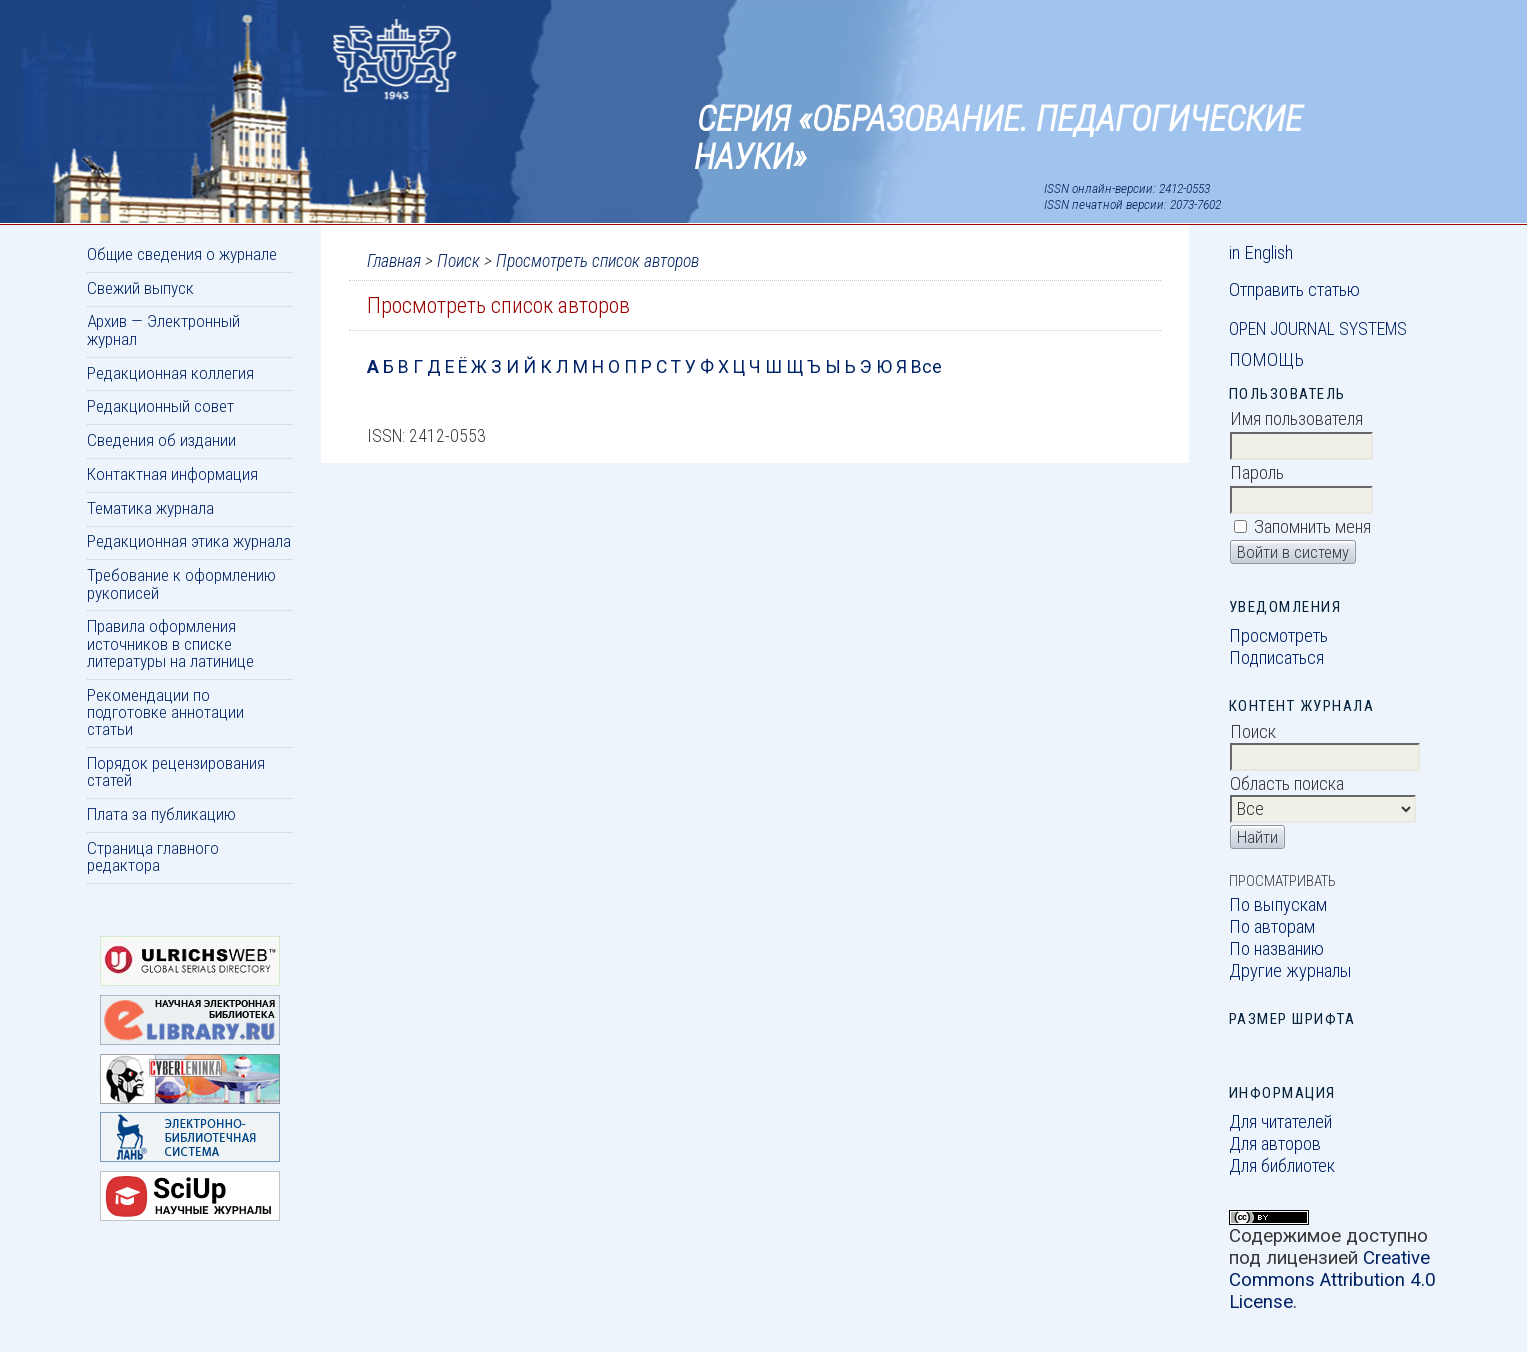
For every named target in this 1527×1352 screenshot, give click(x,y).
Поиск (458, 261)
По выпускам (1278, 905)
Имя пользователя (1296, 419)
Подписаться (1276, 658)
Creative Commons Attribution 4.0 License (1332, 1280)
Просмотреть (1278, 636)
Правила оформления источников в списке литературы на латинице (170, 643)
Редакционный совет (160, 406)
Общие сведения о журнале (182, 254)
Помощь (1266, 360)
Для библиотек (1282, 1166)
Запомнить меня (1312, 527)
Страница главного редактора (153, 856)
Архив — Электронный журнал (163, 329)
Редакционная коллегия (170, 373)
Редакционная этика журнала (189, 541)
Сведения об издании (161, 440)
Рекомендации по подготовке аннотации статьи (165, 712)
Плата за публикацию (161, 814)
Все (926, 367)
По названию (1276, 949)
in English (1261, 253)
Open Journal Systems (1318, 329)
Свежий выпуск (140, 288)
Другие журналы (1290, 971)
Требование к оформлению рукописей (181, 583)
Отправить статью (1294, 290)
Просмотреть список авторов (597, 261)
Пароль (1257, 473)
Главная (394, 261)
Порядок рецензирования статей (176, 771)
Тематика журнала (150, 508)
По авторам (1272, 927)
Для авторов (1275, 1144)
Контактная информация (172, 474)
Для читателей (1280, 1122)
